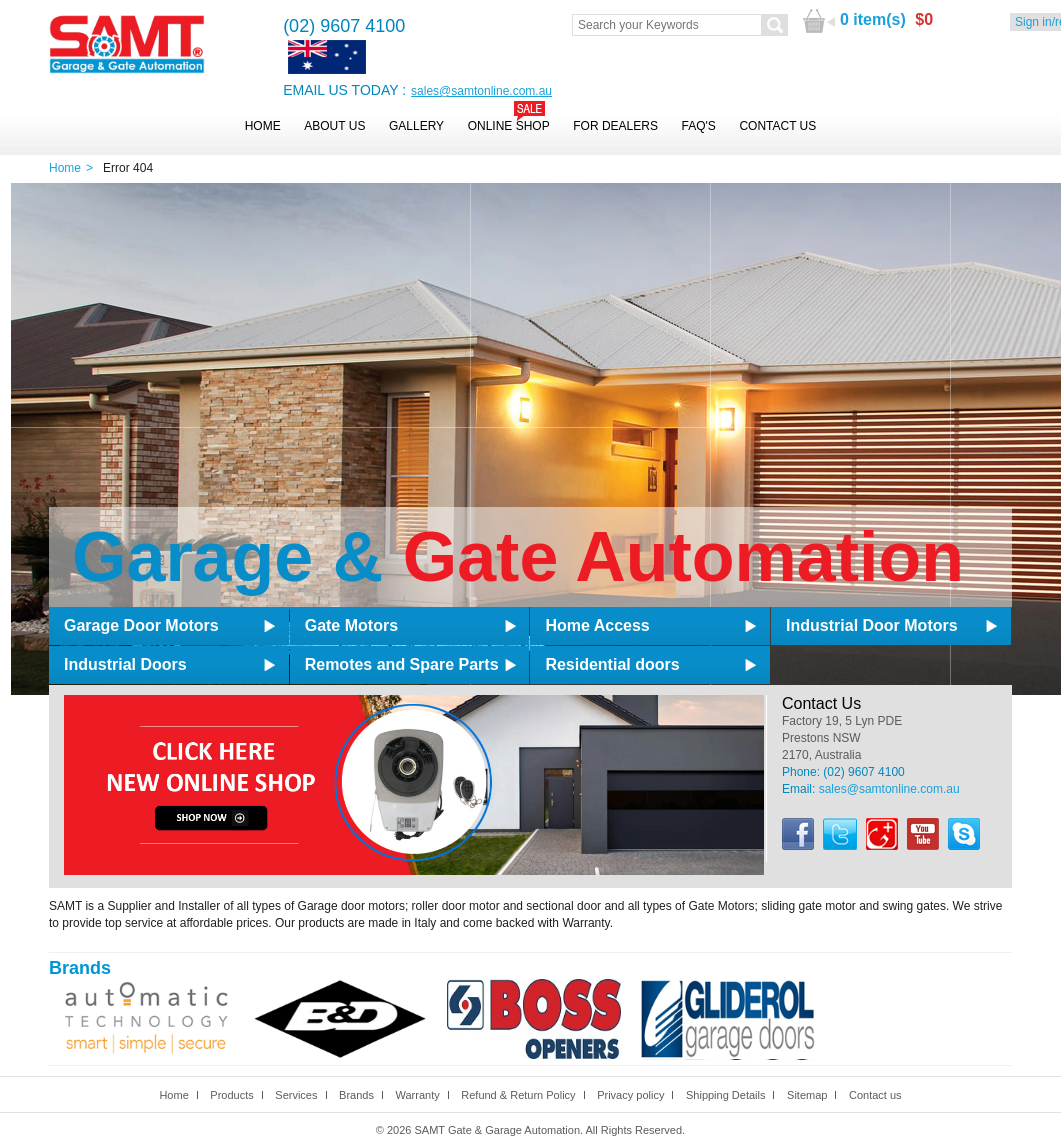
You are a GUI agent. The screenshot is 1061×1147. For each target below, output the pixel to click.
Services (296, 1095)
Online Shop (509, 126)
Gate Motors (351, 625)
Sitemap (807, 1095)
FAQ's (699, 126)
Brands (356, 1095)
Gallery (416, 126)
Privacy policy (630, 1095)
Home (263, 126)
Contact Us (777, 126)
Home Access (597, 625)
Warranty (417, 1095)
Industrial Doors (125, 664)
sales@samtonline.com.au (481, 91)
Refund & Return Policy (518, 1095)
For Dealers (615, 126)
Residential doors (612, 664)
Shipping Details (726, 1095)
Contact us (875, 1095)
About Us (334, 126)
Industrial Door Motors (872, 625)
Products (231, 1095)
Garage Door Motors (141, 625)
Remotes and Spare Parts (402, 664)
